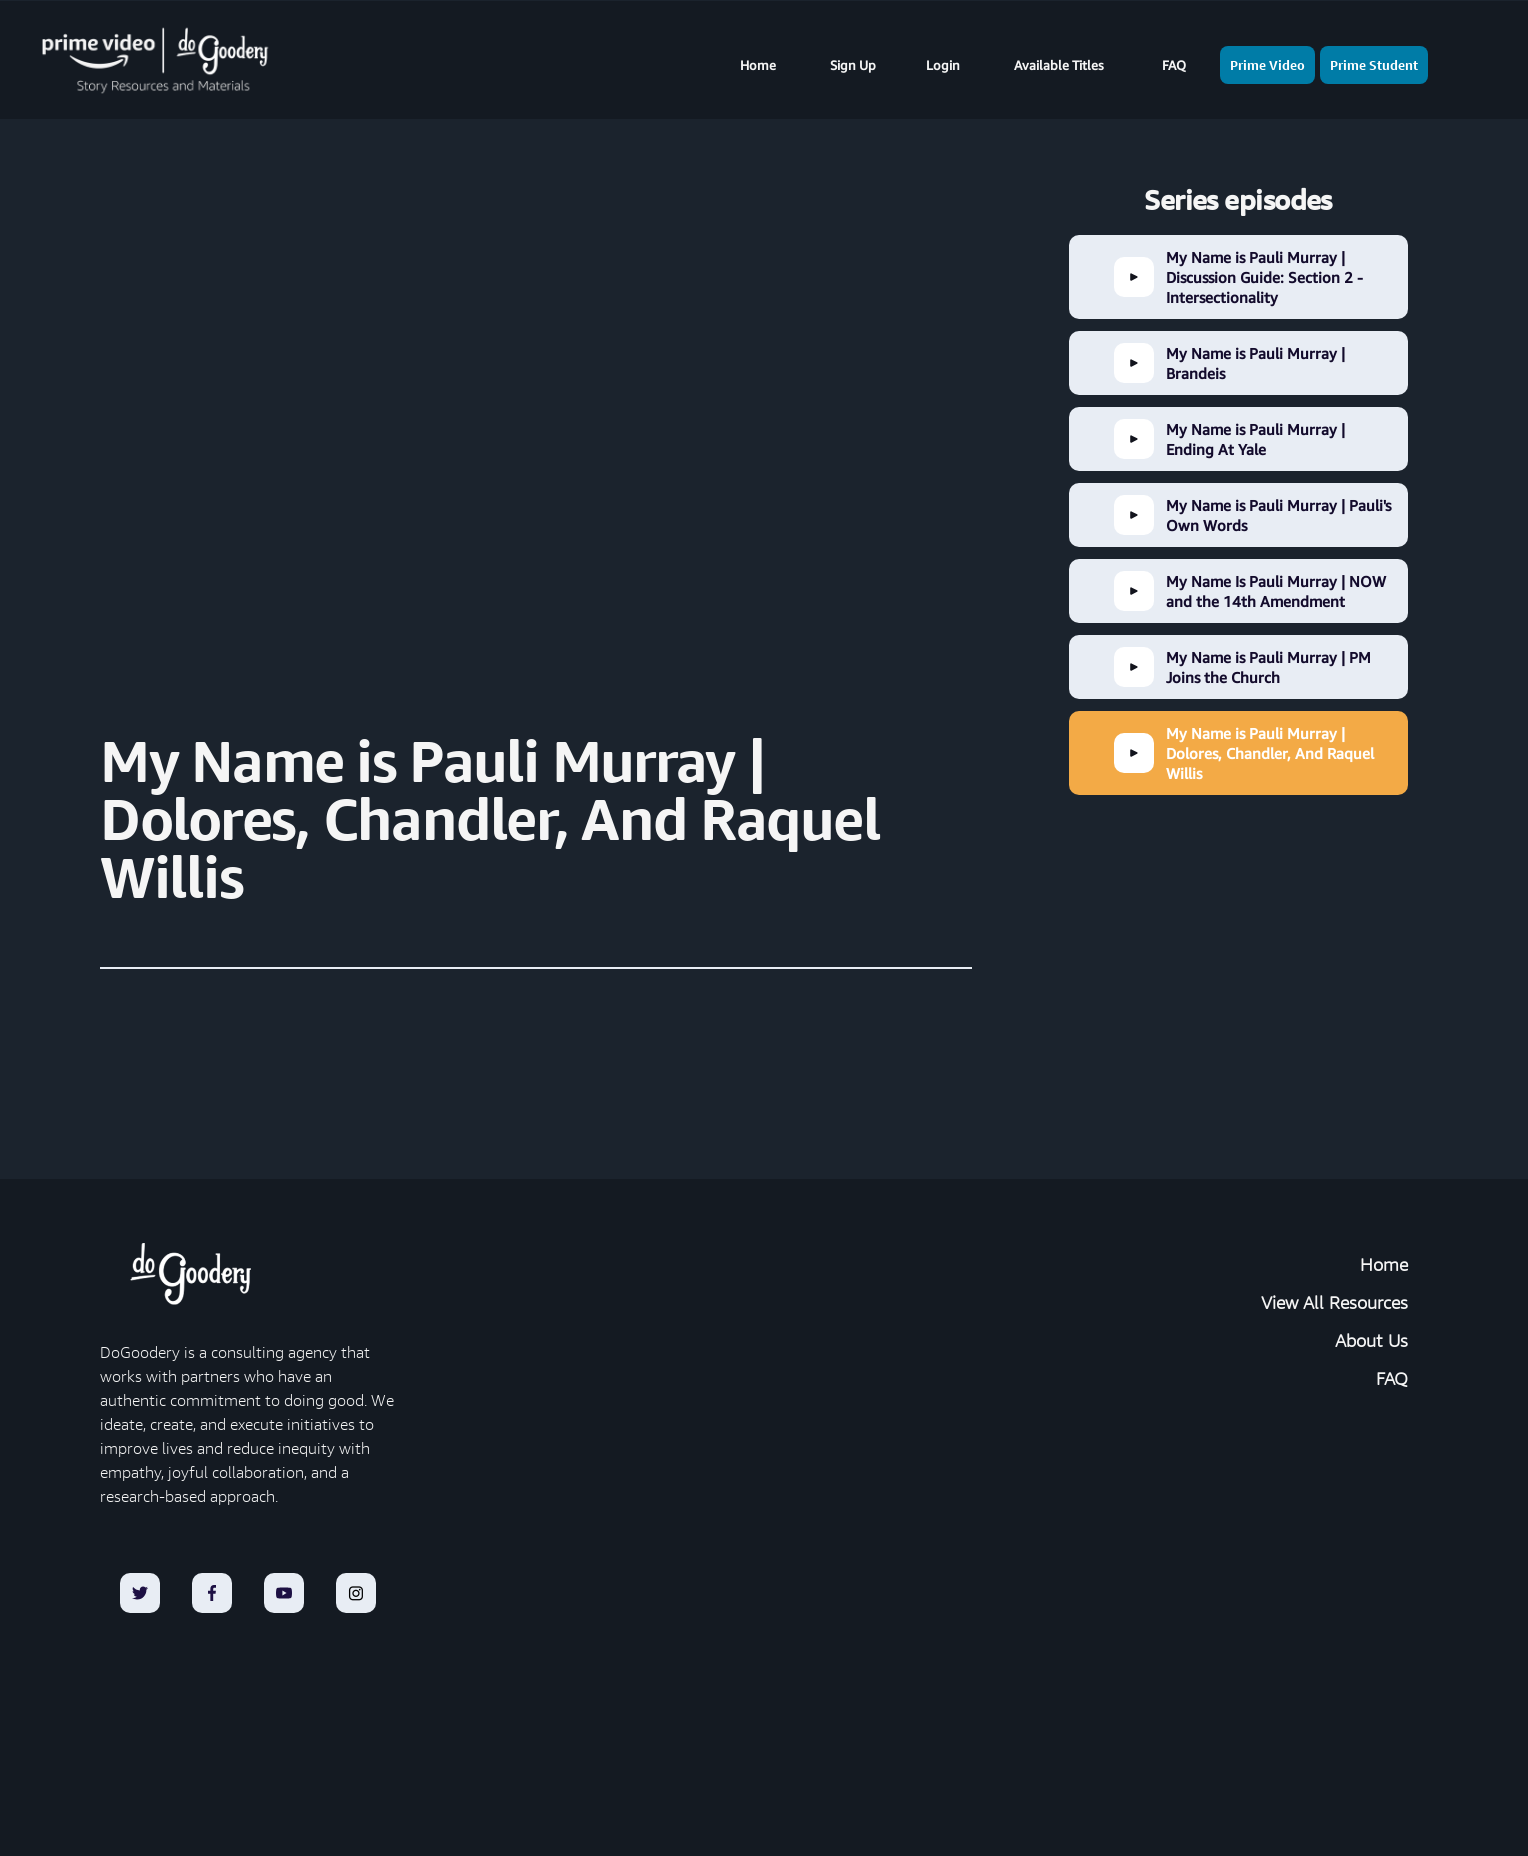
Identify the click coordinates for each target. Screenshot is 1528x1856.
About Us (1371, 1341)
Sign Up (853, 65)
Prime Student (1374, 65)
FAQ (1174, 65)
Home (758, 65)
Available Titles (1059, 65)
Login (943, 65)
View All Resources (1334, 1303)
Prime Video (1267, 65)
